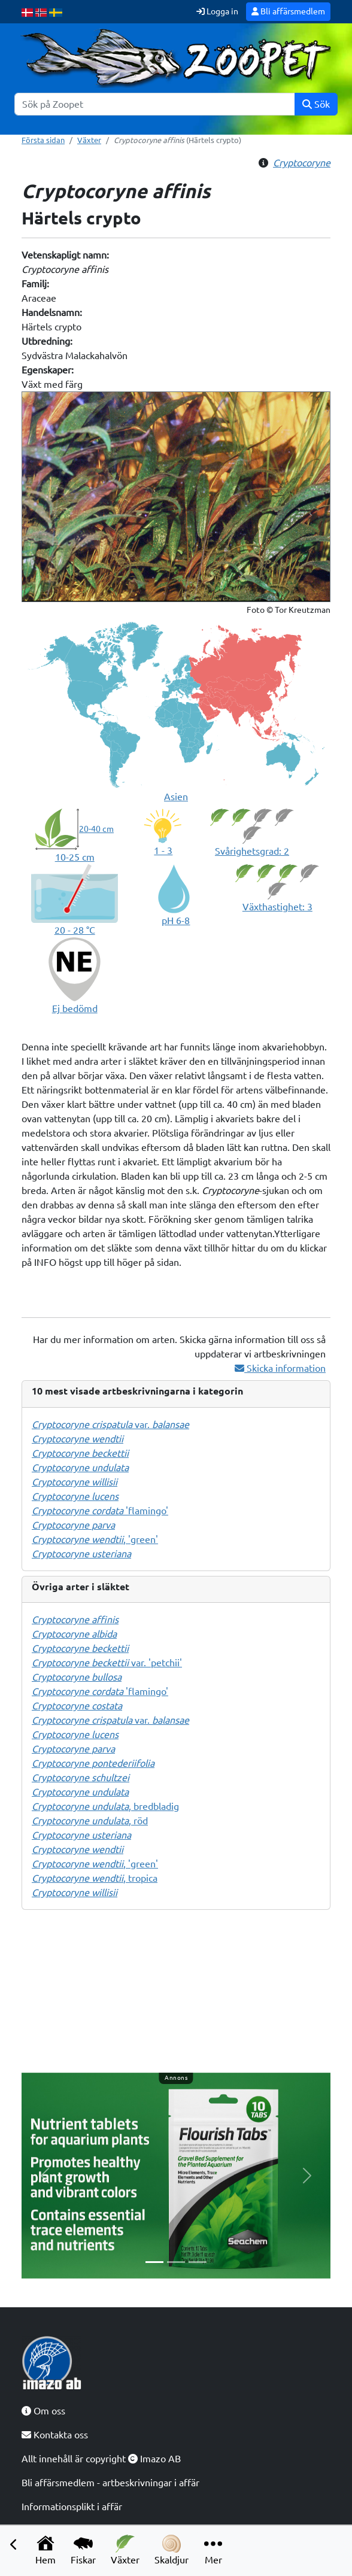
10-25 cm (75, 857)
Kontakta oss (55, 2434)
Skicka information (280, 1368)
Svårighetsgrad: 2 (252, 851)
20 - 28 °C (74, 930)
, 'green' (95, 1539)
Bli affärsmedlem (288, 11)
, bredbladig (105, 1806)
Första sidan (43, 140)
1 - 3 (163, 850)
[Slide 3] (198, 2262)
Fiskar (83, 2550)
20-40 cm (96, 829)
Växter (125, 2550)
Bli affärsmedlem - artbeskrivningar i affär (110, 2482)
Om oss (43, 2410)
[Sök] (154, 104)
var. (110, 1424)
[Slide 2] (176, 2262)
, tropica (94, 1878)
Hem (45, 2550)
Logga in (217, 11)
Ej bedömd (75, 1008)
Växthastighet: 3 (277, 906)
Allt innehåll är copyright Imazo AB (101, 2458)
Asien (176, 796)
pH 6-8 (176, 920)
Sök (316, 104)
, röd (90, 1820)
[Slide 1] (154, 2262)
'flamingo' (100, 1510)
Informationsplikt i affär (72, 2506)
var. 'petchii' (107, 1662)
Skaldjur (171, 2550)
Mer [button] (213, 2550)
